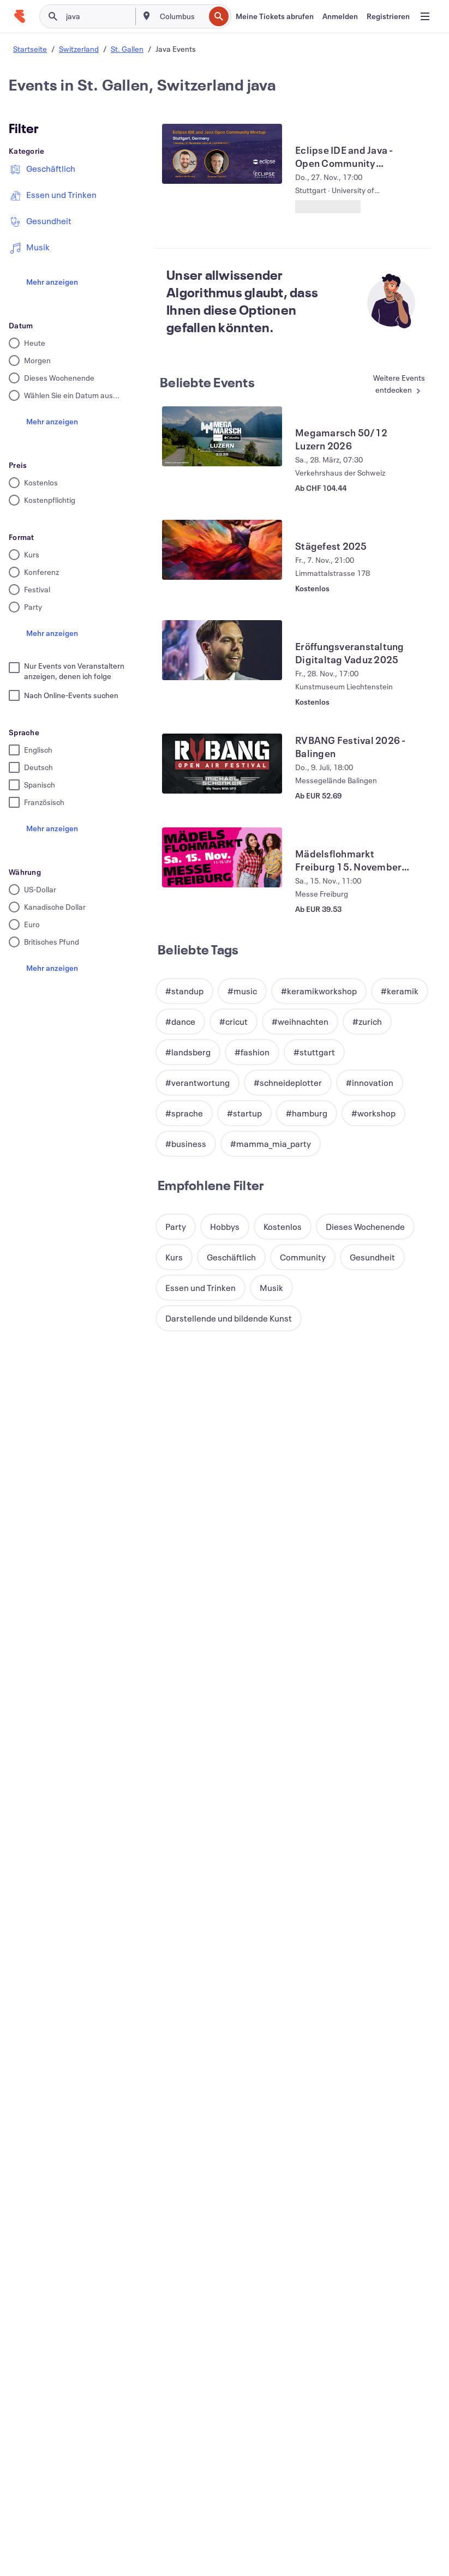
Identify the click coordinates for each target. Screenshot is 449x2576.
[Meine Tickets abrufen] (274, 16)
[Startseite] (19, 16)
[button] (184, 991)
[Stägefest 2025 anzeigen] (222, 550)
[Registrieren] (388, 16)
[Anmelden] (340, 16)
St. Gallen (127, 49)
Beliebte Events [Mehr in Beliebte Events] (207, 382)
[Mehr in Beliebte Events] (392, 385)
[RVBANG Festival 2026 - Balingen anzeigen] (222, 764)
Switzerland (79, 49)
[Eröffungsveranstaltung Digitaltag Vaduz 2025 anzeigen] (222, 650)
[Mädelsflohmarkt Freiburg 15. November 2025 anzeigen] (222, 857)
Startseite (30, 49)
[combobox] (181, 16)
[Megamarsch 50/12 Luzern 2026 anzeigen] (222, 436)
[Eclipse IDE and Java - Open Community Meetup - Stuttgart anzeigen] (222, 154)
